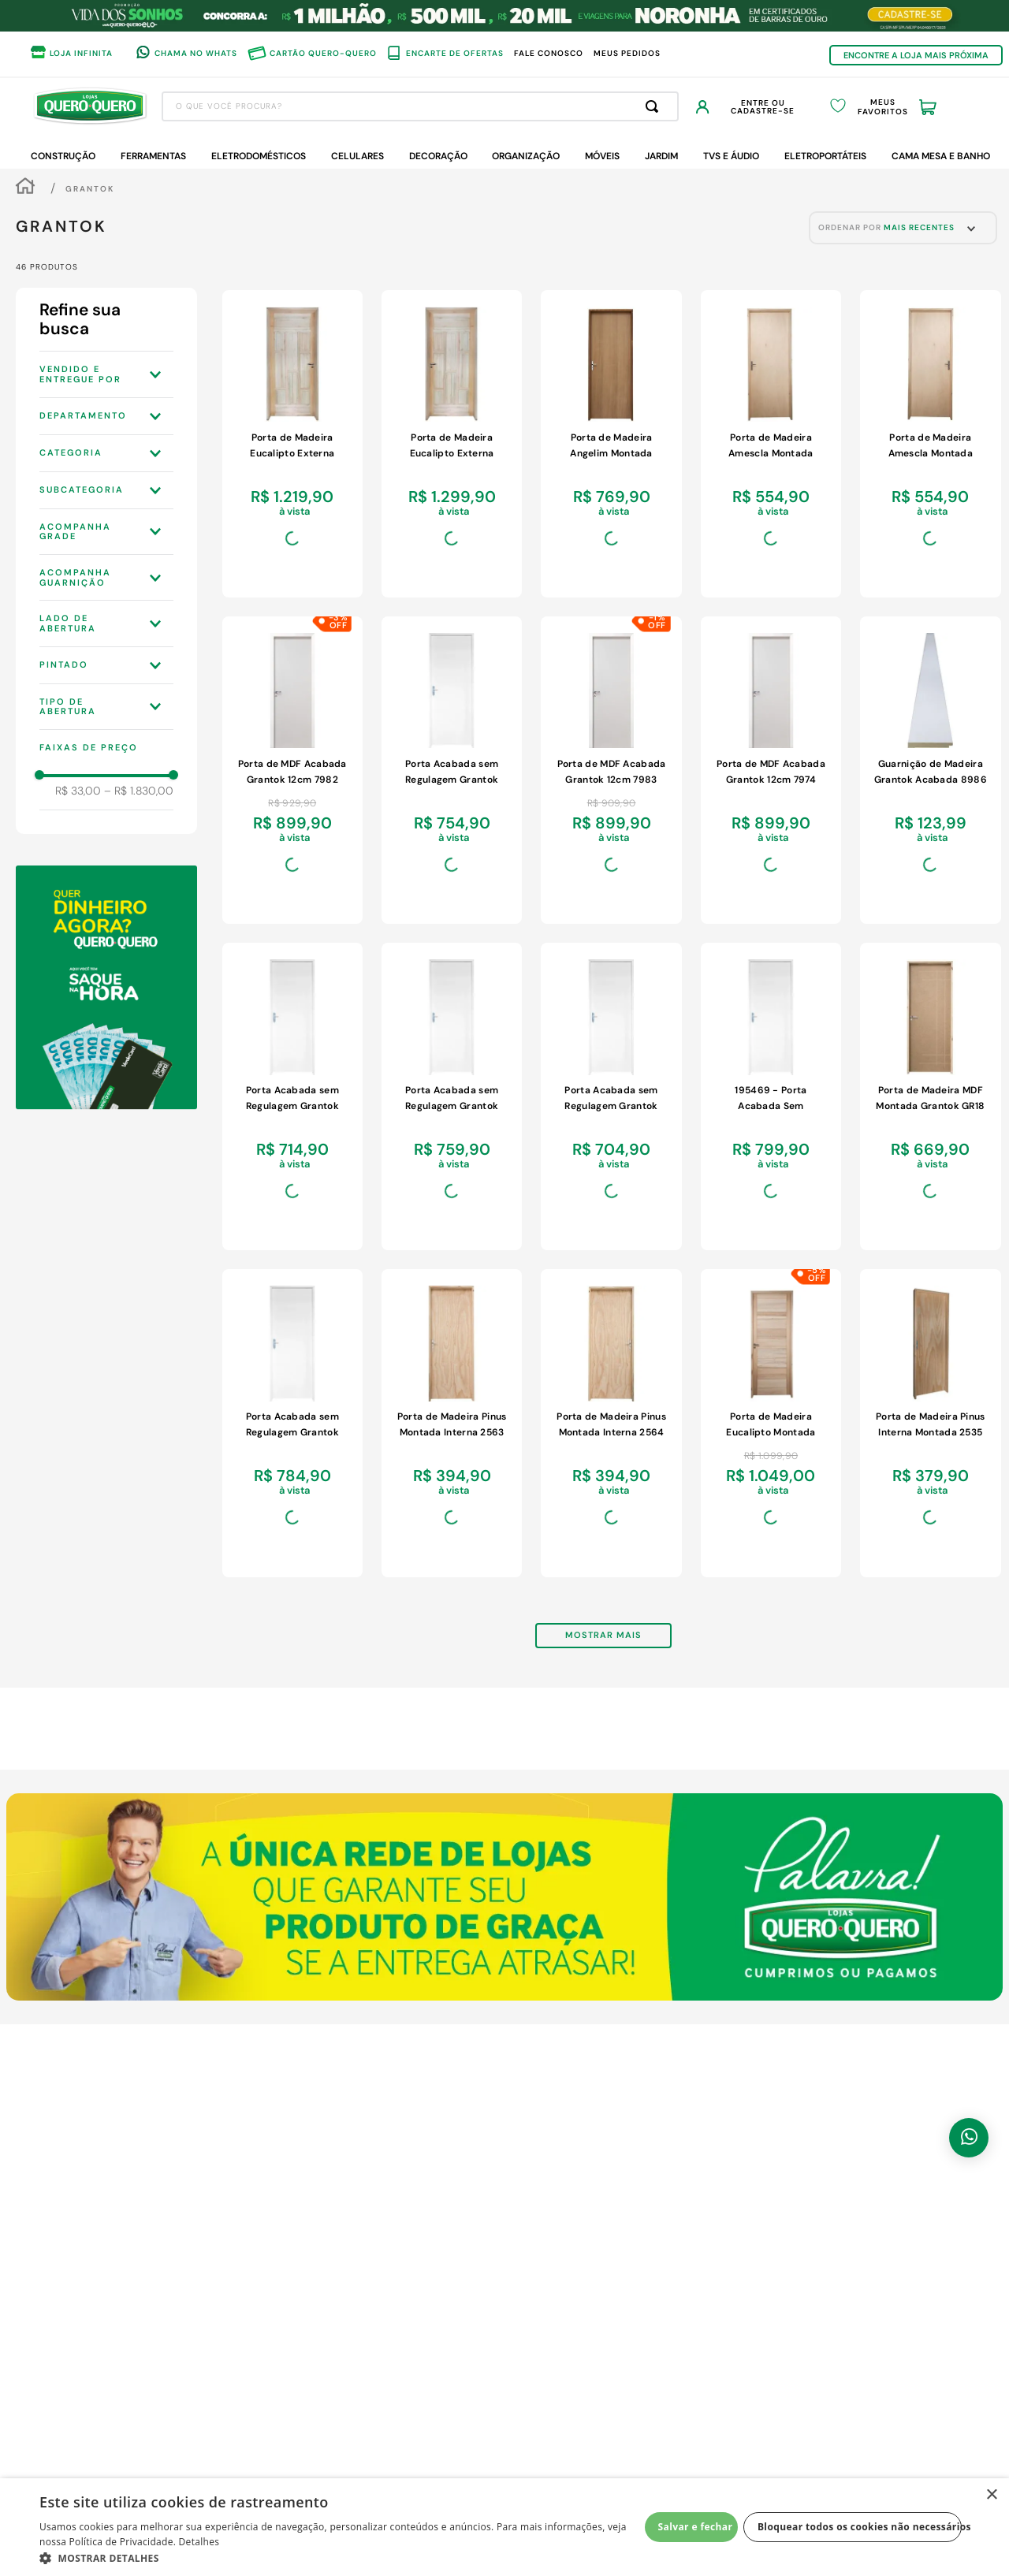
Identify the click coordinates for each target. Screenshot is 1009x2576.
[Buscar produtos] (655, 106)
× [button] (991, 2495)
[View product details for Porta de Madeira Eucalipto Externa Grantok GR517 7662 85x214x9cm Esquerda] (292, 444)
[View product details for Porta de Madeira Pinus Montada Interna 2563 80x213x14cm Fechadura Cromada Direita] (451, 1423)
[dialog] (504, 2527)
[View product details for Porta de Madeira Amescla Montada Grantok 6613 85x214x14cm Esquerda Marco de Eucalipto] (930, 444)
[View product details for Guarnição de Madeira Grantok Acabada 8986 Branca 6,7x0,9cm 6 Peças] (930, 770)
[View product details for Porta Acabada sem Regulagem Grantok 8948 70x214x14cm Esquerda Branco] (451, 770)
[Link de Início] (25, 188)
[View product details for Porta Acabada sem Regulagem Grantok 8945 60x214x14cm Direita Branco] (610, 1096)
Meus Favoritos (883, 107)
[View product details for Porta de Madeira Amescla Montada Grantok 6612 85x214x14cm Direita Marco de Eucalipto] (770, 444)
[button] (106, 374)
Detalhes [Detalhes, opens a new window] (199, 2541)
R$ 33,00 (78, 790)
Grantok (89, 189)
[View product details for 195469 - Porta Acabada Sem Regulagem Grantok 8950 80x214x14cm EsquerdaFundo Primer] (770, 1096)
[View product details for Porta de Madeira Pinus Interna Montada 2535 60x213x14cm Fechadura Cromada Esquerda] (930, 1423)
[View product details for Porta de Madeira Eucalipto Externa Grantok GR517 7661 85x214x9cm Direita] (451, 444)
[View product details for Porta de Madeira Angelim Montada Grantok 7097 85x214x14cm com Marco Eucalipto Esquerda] (610, 444)
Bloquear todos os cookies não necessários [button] (860, 2526)
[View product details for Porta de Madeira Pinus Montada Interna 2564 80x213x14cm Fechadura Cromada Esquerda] (610, 1423)
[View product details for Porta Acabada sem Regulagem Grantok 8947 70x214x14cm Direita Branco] (451, 1096)
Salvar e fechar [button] (695, 2526)
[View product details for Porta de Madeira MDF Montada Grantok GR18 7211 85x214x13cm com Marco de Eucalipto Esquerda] (930, 1096)
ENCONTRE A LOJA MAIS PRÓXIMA (916, 55)
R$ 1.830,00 (138, 790)
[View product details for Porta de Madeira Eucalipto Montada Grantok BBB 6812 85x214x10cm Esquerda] (770, 1423)
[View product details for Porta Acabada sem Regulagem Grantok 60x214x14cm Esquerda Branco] (292, 1096)
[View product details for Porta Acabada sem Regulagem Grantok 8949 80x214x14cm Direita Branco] (292, 1423)
